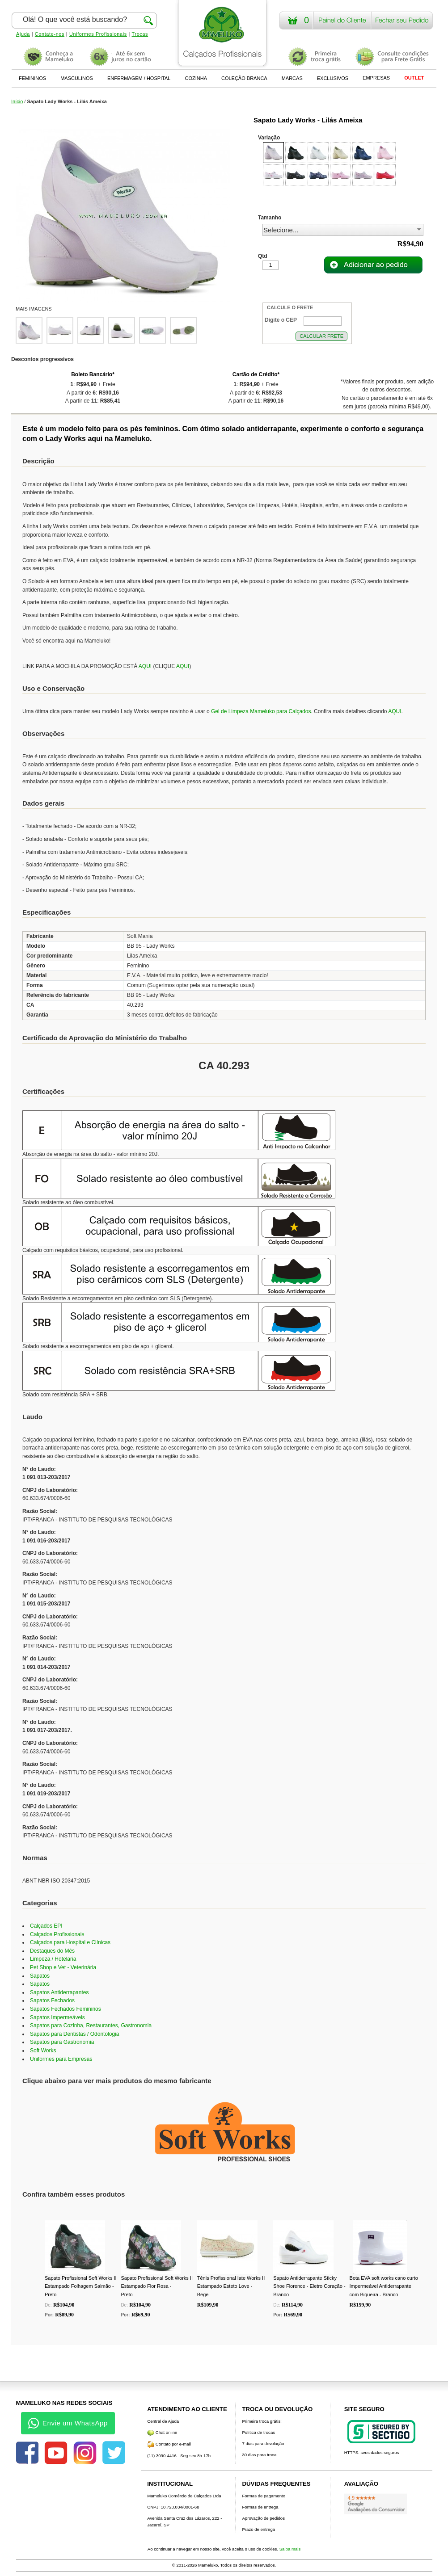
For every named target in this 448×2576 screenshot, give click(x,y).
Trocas (140, 34)
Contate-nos (49, 34)
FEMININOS (32, 78)
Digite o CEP (281, 320)
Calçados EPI (46, 1926)
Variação (269, 137)
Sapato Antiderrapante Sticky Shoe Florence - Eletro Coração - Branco (309, 2286)
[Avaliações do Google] (375, 2503)
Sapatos (40, 1976)
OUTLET (414, 77)
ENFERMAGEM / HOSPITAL (139, 78)
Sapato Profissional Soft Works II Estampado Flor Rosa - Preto (157, 2286)
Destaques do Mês (52, 1951)
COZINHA (196, 78)
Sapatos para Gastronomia (62, 2042)
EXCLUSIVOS (332, 78)
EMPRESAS (376, 77)
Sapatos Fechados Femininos (65, 2009)
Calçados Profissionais (57, 1934)
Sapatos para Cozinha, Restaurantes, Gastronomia (91, 2025)
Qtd (262, 256)
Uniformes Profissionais (98, 34)
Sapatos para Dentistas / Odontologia (74, 2034)
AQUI (145, 666)
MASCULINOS (76, 78)
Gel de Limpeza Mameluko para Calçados (261, 711)
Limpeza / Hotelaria (53, 1959)
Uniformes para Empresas (61, 2059)
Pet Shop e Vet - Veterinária (63, 1967)
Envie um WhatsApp (68, 2423)
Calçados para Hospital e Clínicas (70, 1942)
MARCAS (292, 78)
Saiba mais (289, 2549)
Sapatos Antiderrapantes (59, 1992)
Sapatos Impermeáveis (57, 2017)
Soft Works (43, 2050)
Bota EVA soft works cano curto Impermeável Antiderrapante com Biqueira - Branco (384, 2286)
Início (17, 101)
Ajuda (23, 34)
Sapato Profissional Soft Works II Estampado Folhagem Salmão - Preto (81, 2286)
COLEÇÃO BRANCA (244, 78)
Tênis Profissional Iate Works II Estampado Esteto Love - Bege (231, 2286)
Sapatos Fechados (52, 2000)
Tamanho (269, 217)
